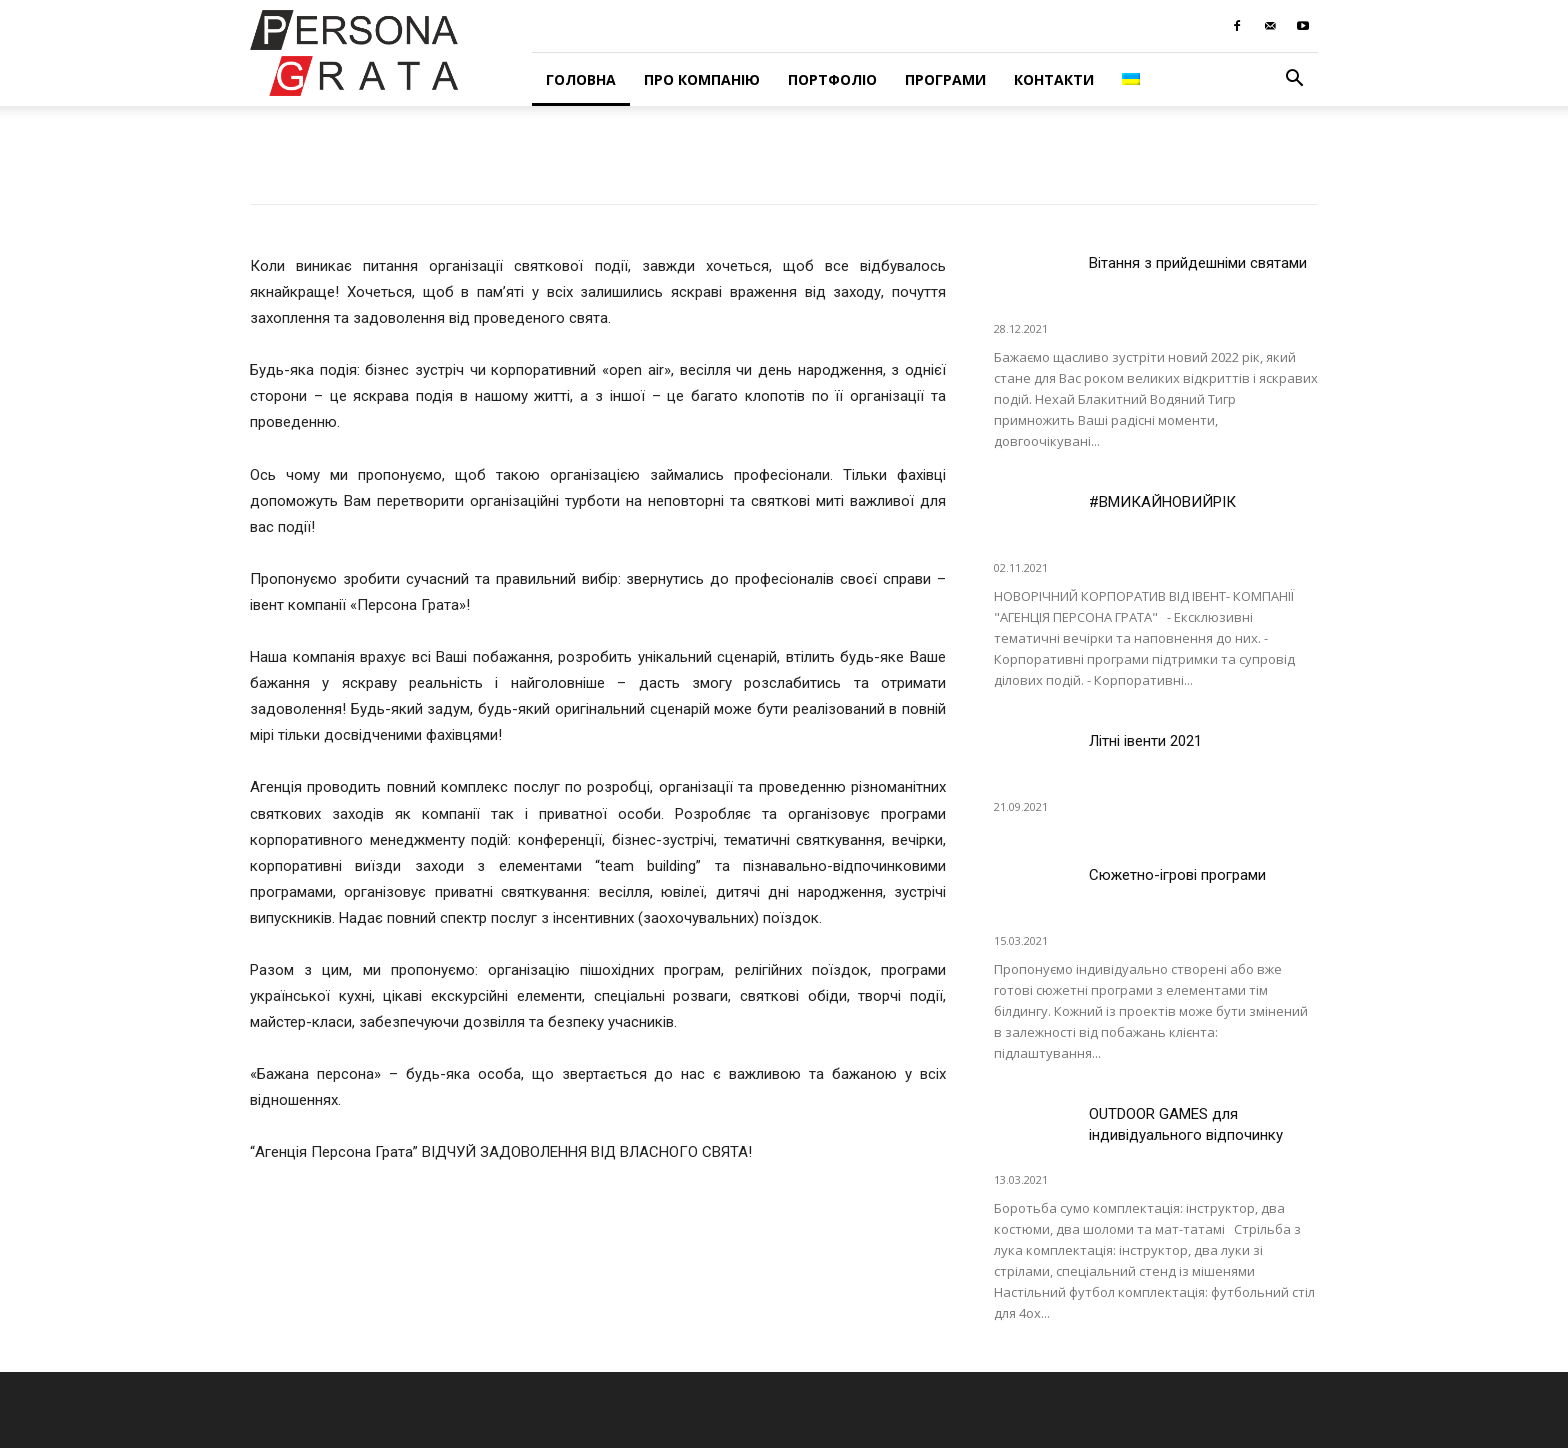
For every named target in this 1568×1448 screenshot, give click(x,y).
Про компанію (702, 79)
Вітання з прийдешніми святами (1198, 263)
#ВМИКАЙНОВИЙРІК (1162, 502)
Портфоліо (832, 79)
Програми (945, 79)
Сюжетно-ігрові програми (1177, 875)
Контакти (1054, 79)
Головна (581, 79)
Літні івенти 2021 (1145, 741)
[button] (1294, 80)
